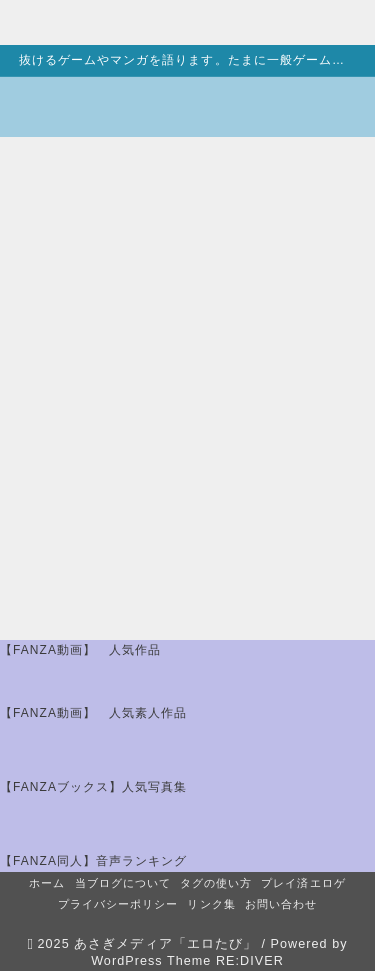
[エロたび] (84, 107)
